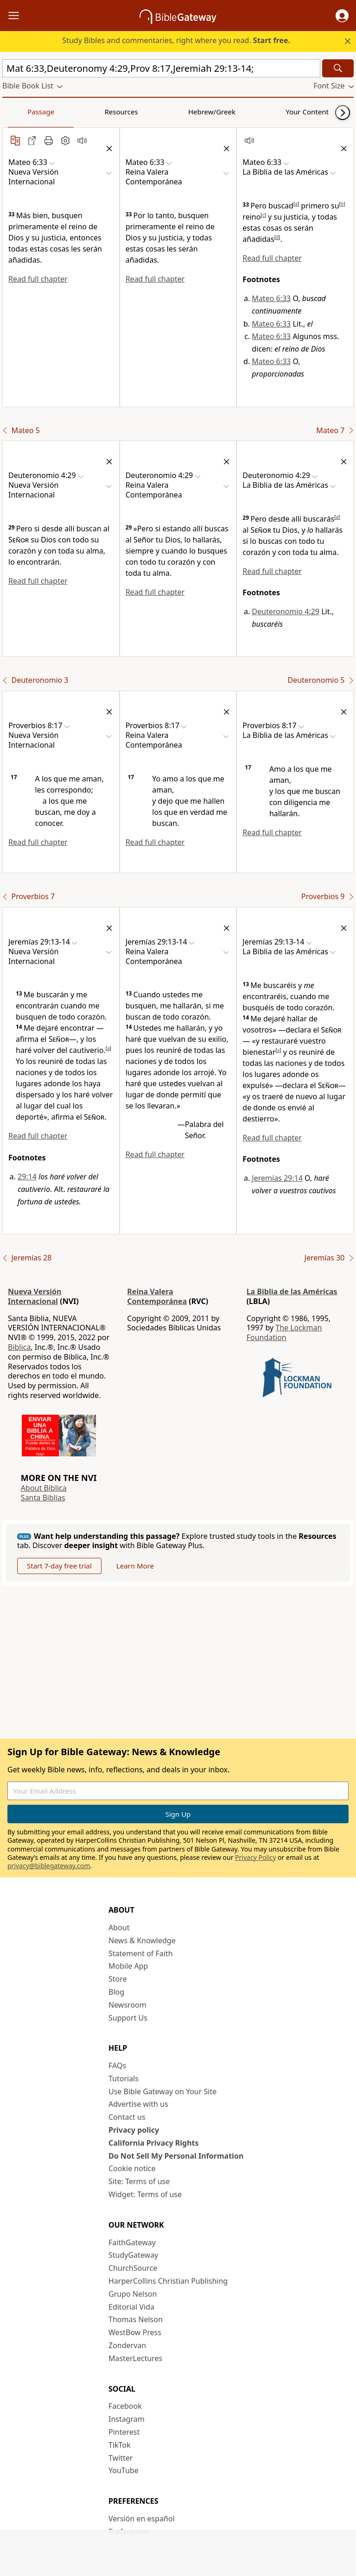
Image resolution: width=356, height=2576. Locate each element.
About (118, 1927)
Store (117, 1979)
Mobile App (128, 1966)
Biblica (19, 1347)
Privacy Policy (255, 1857)
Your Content (183, 111)
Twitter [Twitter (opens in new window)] (120, 2458)
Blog (116, 1992)
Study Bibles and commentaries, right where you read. (176, 40)
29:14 (27, 1176)
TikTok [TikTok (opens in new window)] (119, 2445)
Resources (68, 111)
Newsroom (127, 2005)
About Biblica (44, 1488)
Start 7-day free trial (59, 1565)
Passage (23, 111)
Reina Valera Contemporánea (157, 1296)
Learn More (135, 1565)
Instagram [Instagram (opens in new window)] (126, 2419)
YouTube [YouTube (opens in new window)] (123, 2470)
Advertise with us (138, 2104)
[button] (342, 15)
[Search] (338, 68)
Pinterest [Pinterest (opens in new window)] (124, 2432)
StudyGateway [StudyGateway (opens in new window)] (133, 2255)
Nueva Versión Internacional (35, 1296)
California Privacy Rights (153, 2143)
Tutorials (123, 2078)
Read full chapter (38, 279)
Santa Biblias (43, 1498)
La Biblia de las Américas (292, 1291)
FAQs (117, 2065)
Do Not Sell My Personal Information (175, 2156)
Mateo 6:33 (271, 298)
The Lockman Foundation (284, 1332)
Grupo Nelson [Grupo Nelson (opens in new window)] (132, 2294)
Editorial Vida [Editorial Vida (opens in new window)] (131, 2307)
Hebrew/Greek (123, 111)
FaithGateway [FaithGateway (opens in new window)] (132, 2242)
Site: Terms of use (139, 2181)
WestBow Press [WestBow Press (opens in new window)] (134, 2332)
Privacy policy (133, 2130)
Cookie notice (132, 2168)
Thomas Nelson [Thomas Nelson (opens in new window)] (135, 2319)
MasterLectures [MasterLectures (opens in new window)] (135, 2358)
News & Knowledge (142, 1940)
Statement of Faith (140, 1953)
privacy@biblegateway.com (48, 1865)
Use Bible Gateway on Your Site (162, 2091)
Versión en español (141, 2518)
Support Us (127, 2018)
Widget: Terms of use (145, 2194)
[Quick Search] (161, 68)
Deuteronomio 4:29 (285, 611)
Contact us (127, 2117)
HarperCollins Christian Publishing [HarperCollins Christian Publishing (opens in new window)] (168, 2281)
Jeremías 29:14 (277, 1178)
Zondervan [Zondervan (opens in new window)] (127, 2345)
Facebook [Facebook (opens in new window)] (125, 2406)
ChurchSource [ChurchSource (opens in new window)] (132, 2268)
